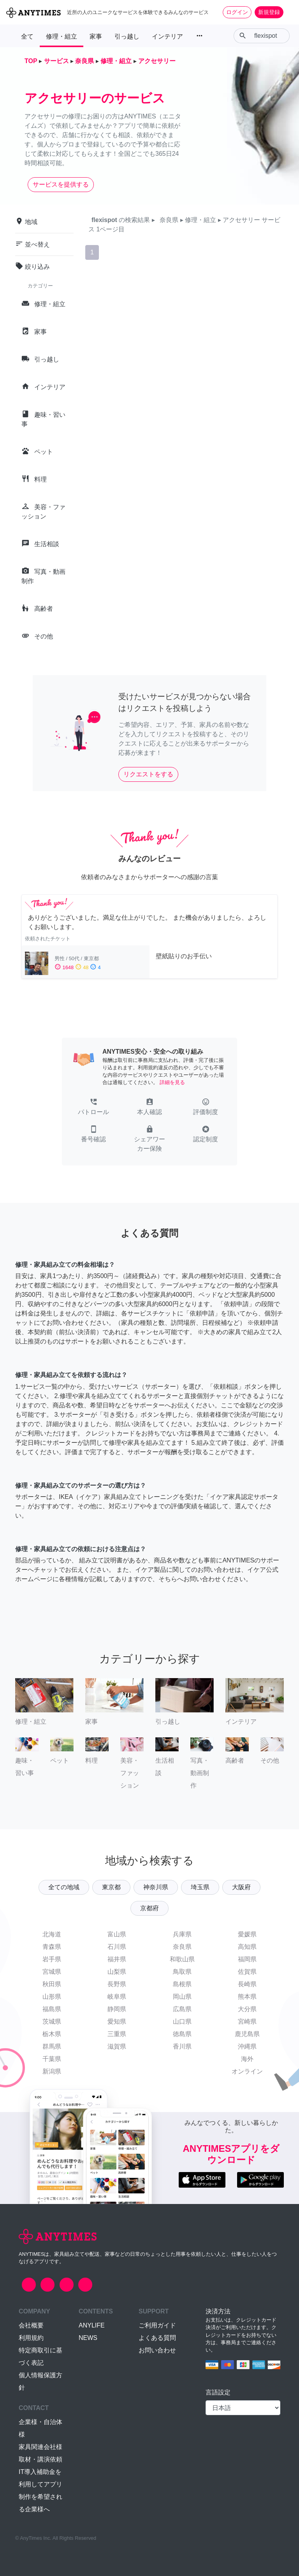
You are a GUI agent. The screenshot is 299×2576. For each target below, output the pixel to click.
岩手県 (51, 1959)
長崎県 (247, 1984)
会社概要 (31, 2325)
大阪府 (241, 1887)
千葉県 (51, 2059)
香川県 (182, 2046)
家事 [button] (96, 36)
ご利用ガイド (157, 2325)
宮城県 (51, 1971)
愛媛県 (247, 1934)
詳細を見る (172, 1082)
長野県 (116, 1984)
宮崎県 (247, 2021)
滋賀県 (116, 2046)
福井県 (116, 1959)
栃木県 (51, 2034)
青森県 (51, 1946)
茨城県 (51, 2021)
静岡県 (116, 2009)
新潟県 (51, 2071)
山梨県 (116, 1971)
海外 (247, 2059)
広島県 (182, 2009)
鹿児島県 (247, 2034)
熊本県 (247, 1996)
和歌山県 (182, 1959)
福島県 (51, 2009)
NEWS (88, 2337)
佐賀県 (247, 1971)
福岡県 (247, 1959)
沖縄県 (247, 2046)
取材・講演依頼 (40, 2459)
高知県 (247, 1946)
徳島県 (182, 2034)
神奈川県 (155, 1887)
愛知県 (116, 2021)
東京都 (111, 1887)
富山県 (116, 1934)
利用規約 (31, 2337)
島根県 (182, 1984)
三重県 (116, 2034)
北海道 (51, 1934)
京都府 (149, 1908)
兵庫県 (182, 1934)
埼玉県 (200, 1887)
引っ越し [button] (126, 36)
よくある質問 (157, 2337)
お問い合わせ (157, 2350)
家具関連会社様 (40, 2447)
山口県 (182, 2021)
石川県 (116, 1946)
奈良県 (182, 1946)
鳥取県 (182, 1971)
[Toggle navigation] (288, 12)
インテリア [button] (167, 36)
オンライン (247, 2071)
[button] (93, 1107)
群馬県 (51, 2046)
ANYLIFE (92, 2325)
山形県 (51, 1996)
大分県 (247, 2009)
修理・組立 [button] (61, 36)
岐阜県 (116, 1996)
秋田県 (51, 1984)
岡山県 (182, 1996)
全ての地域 (63, 1887)
